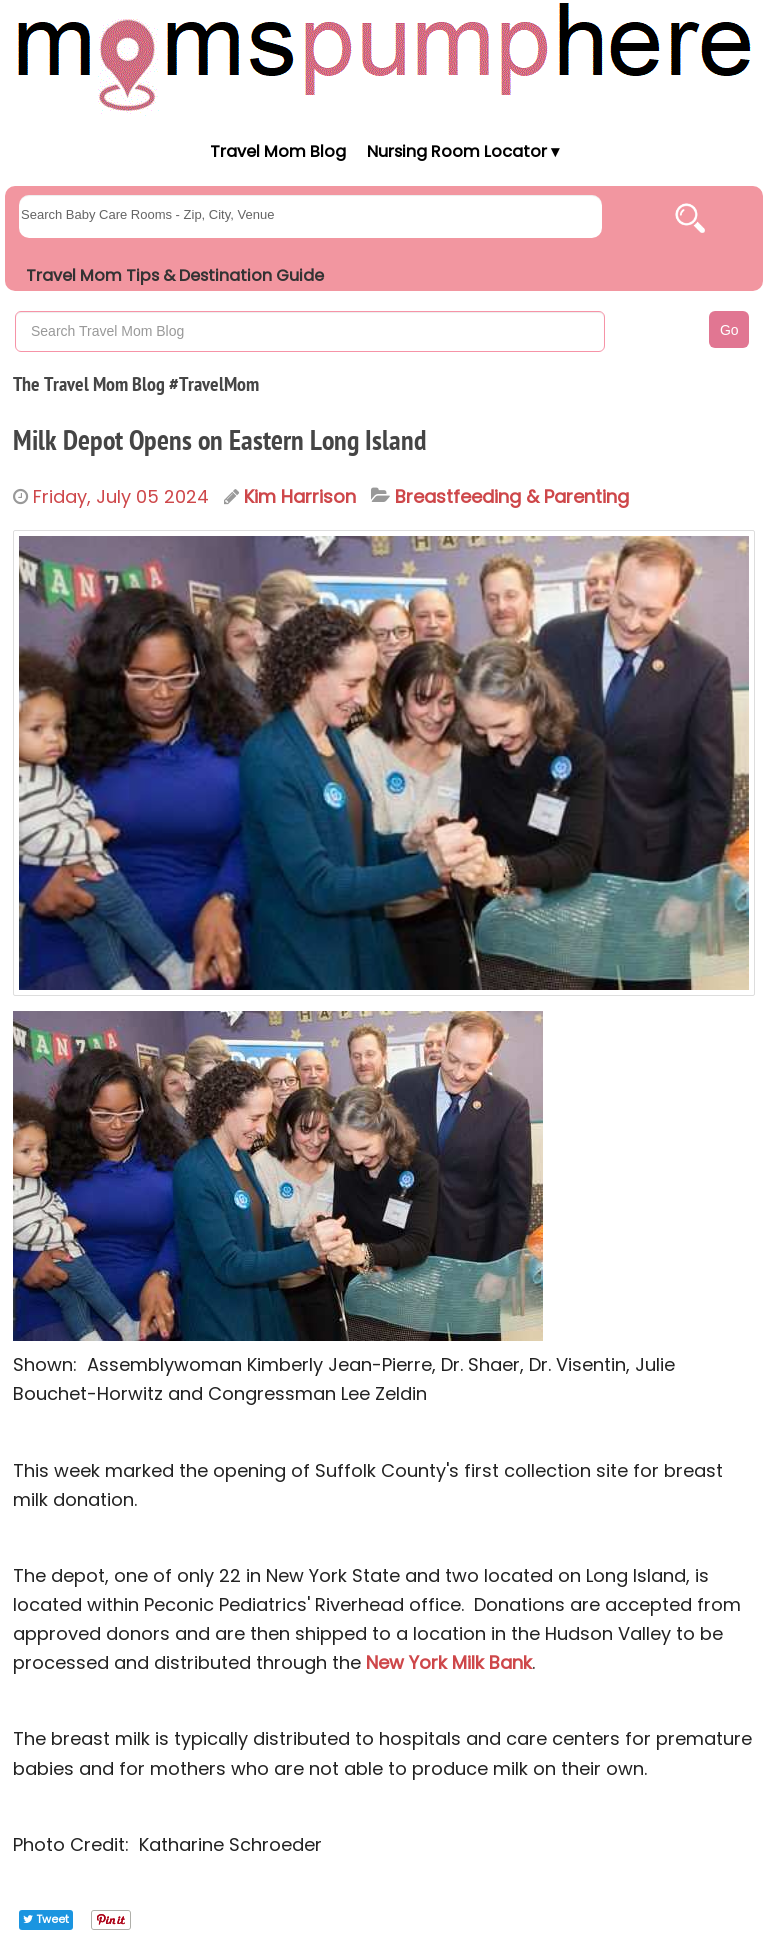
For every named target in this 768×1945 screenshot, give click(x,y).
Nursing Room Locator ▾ (463, 151)
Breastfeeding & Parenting (512, 497)
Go (729, 330)
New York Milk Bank (449, 1662)
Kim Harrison (300, 496)
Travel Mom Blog (277, 151)
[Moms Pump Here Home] (384, 56)
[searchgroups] (310, 216)
